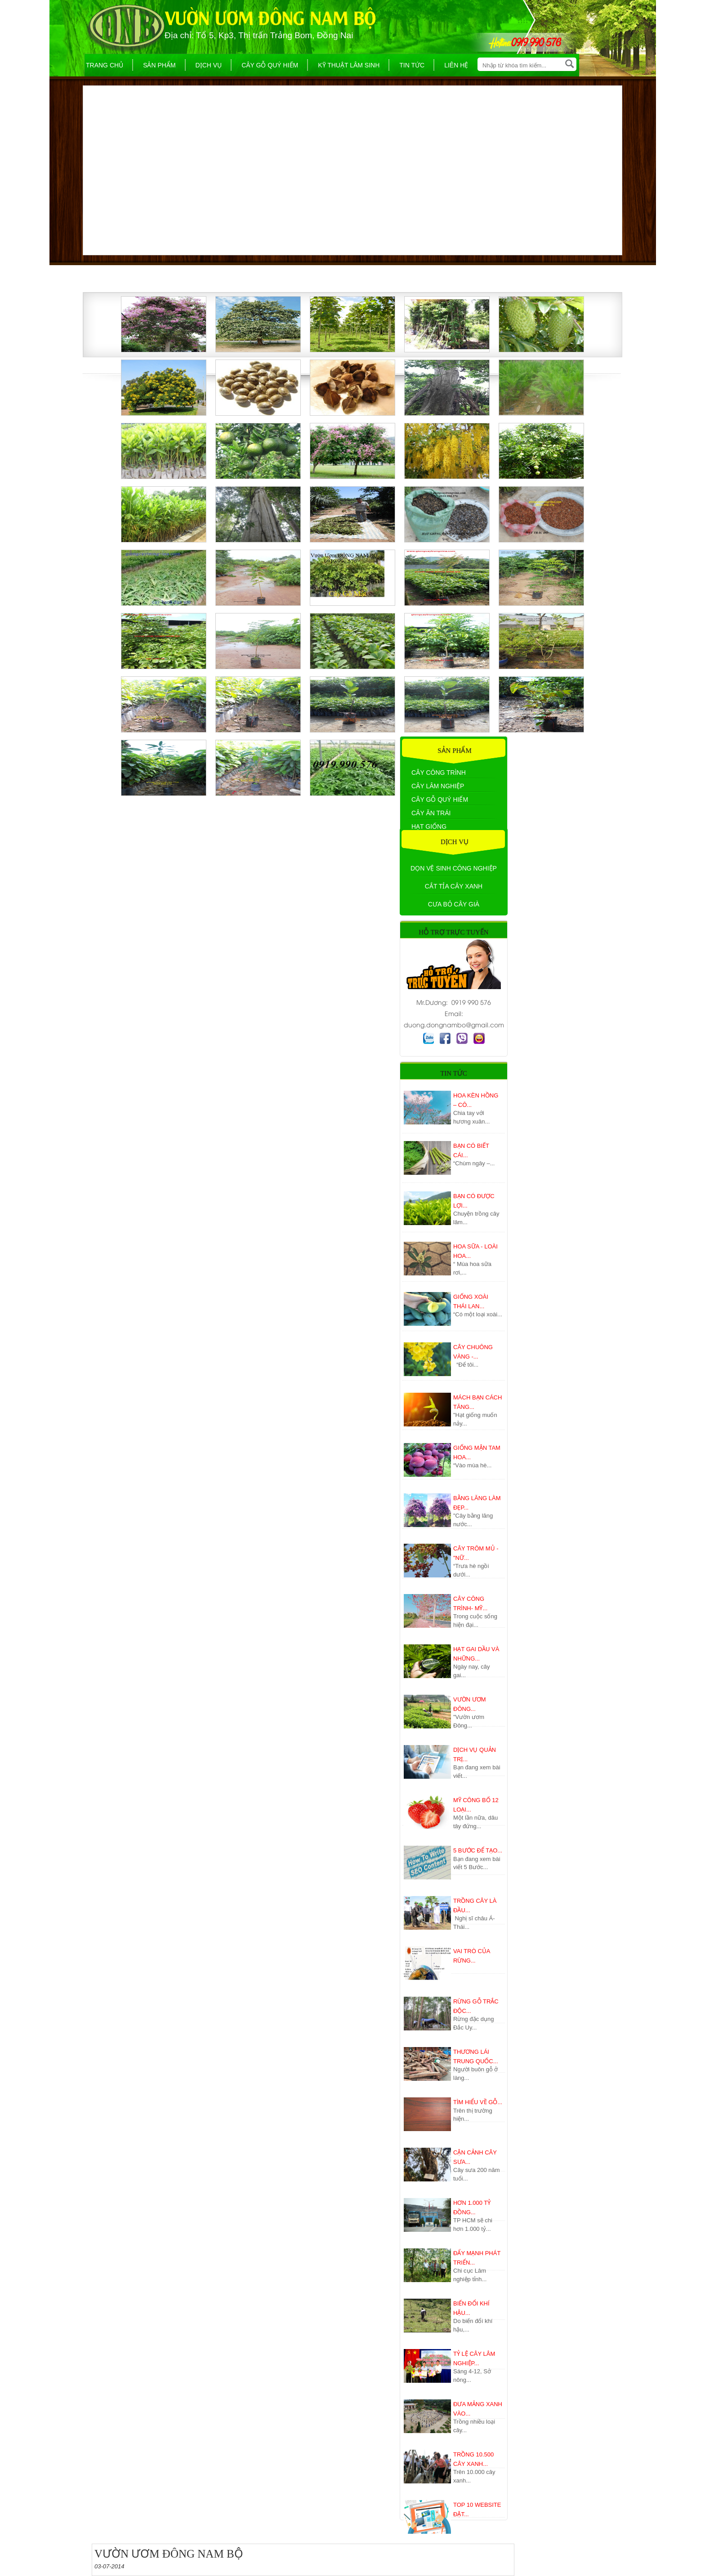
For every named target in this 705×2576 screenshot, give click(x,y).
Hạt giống (428, 826)
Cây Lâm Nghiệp (437, 786)
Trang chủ (104, 65)
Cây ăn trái (431, 813)
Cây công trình (438, 772)
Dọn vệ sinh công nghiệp (454, 868)
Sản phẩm (159, 65)
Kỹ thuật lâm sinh (348, 65)
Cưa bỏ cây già (453, 904)
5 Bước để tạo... (477, 1850)
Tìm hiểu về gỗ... (477, 2102)
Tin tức (411, 65)
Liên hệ (456, 65)
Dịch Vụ (209, 65)
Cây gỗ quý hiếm (269, 65)
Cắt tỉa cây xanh (453, 886)
